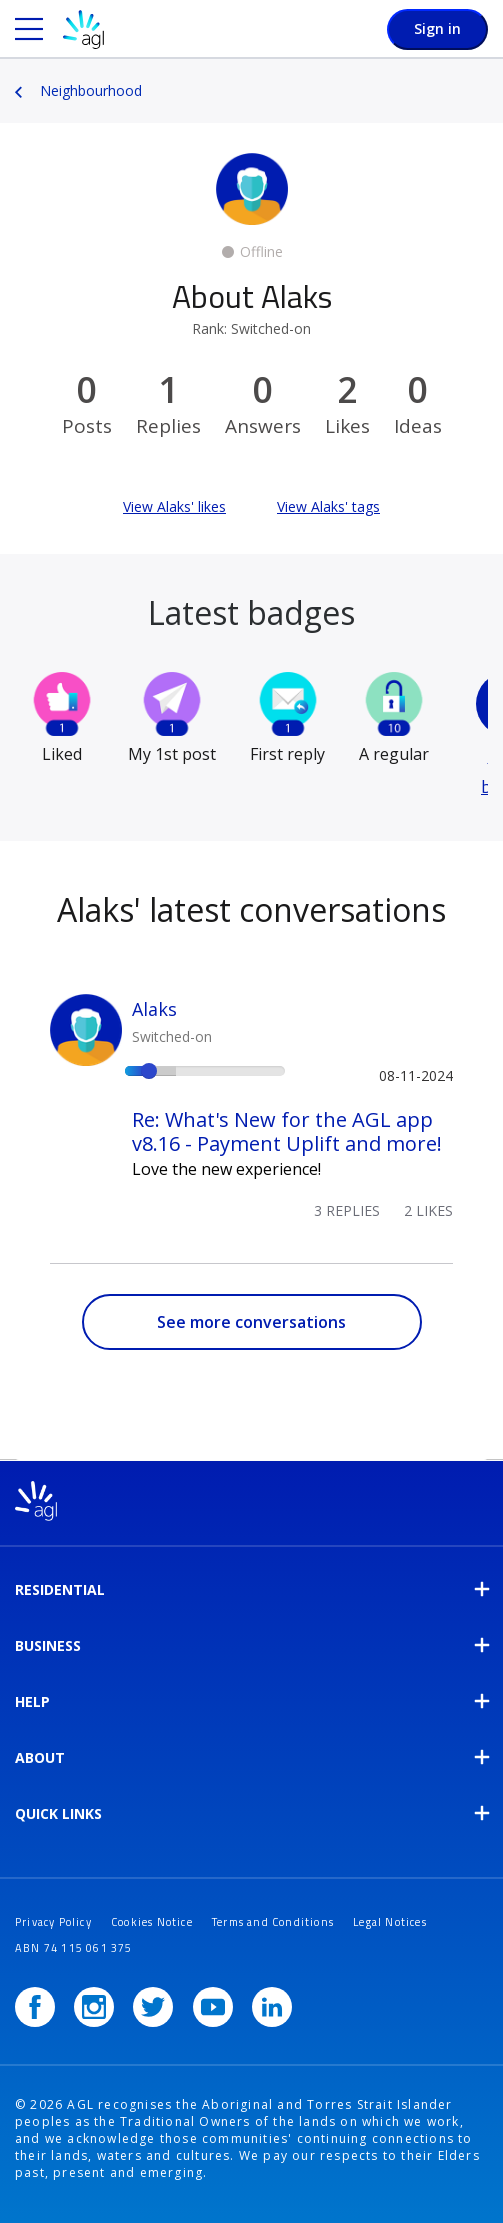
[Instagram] (94, 2007)
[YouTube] (213, 2007)
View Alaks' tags (328, 506)
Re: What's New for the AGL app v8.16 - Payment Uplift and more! (287, 1131)
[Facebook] (35, 2007)
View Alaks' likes (174, 506)
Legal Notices (390, 1922)
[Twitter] (153, 2007)
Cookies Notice (152, 1922)
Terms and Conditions (273, 1922)
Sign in (437, 28)
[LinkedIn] (272, 2007)
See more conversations (251, 1322)
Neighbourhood (91, 90)
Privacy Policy (53, 1922)
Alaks (154, 1009)
